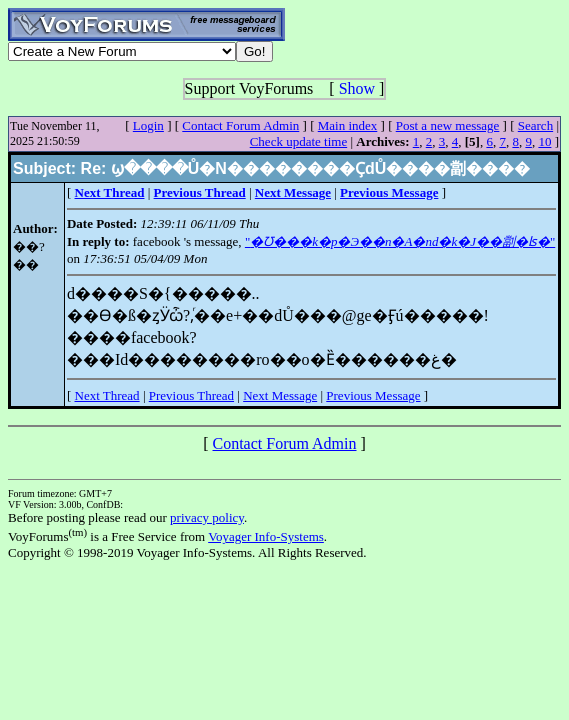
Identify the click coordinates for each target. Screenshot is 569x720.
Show (357, 88)
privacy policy (207, 517)
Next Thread (107, 395)
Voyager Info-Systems (266, 536)
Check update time (298, 141)
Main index (348, 125)
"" (400, 241)
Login (148, 125)
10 (544, 141)
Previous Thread (191, 395)
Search (535, 125)
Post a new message (448, 125)
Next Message (280, 395)
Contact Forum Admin (240, 125)
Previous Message (373, 395)
